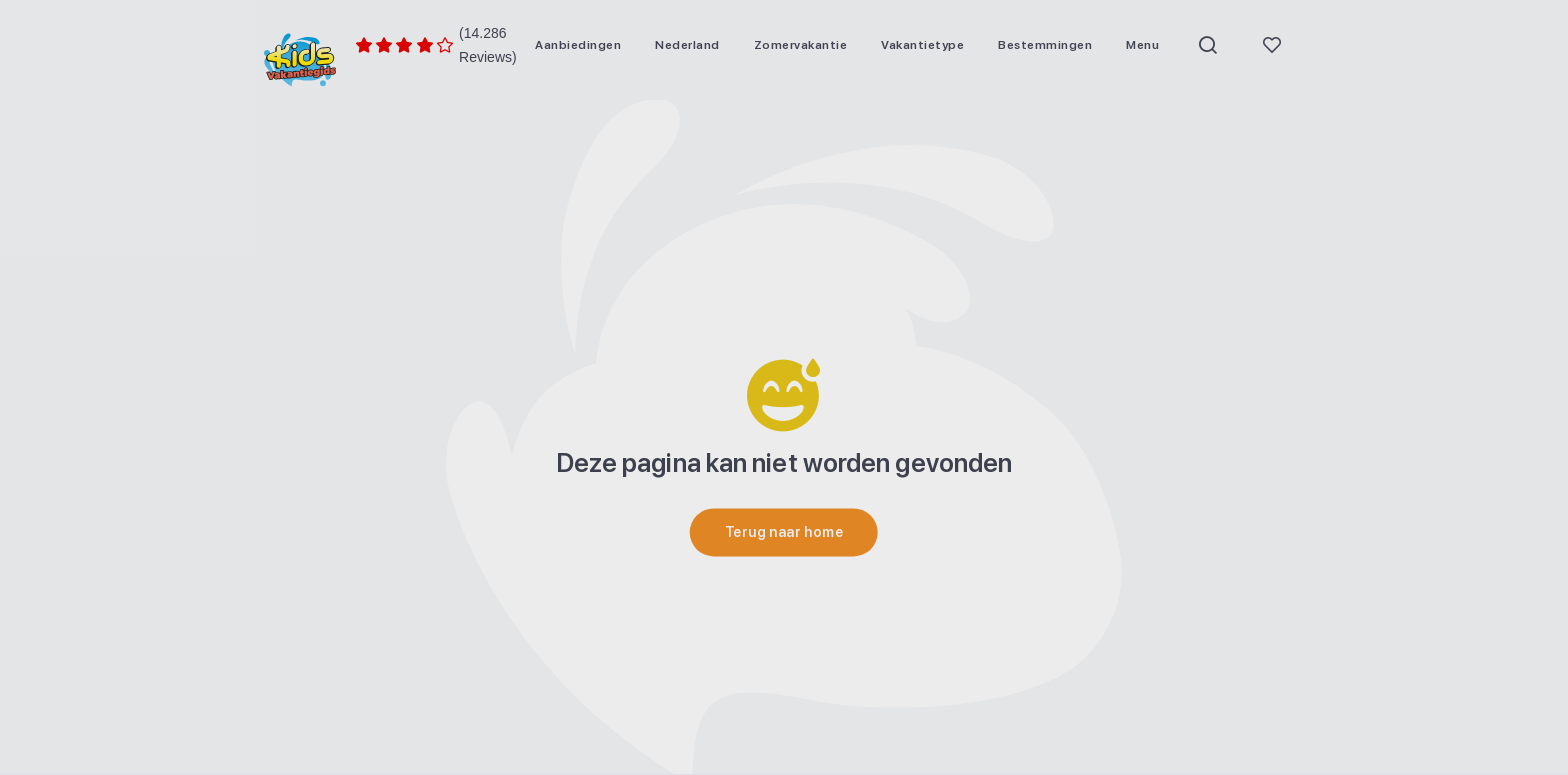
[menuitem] (578, 45)
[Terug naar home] (784, 532)
